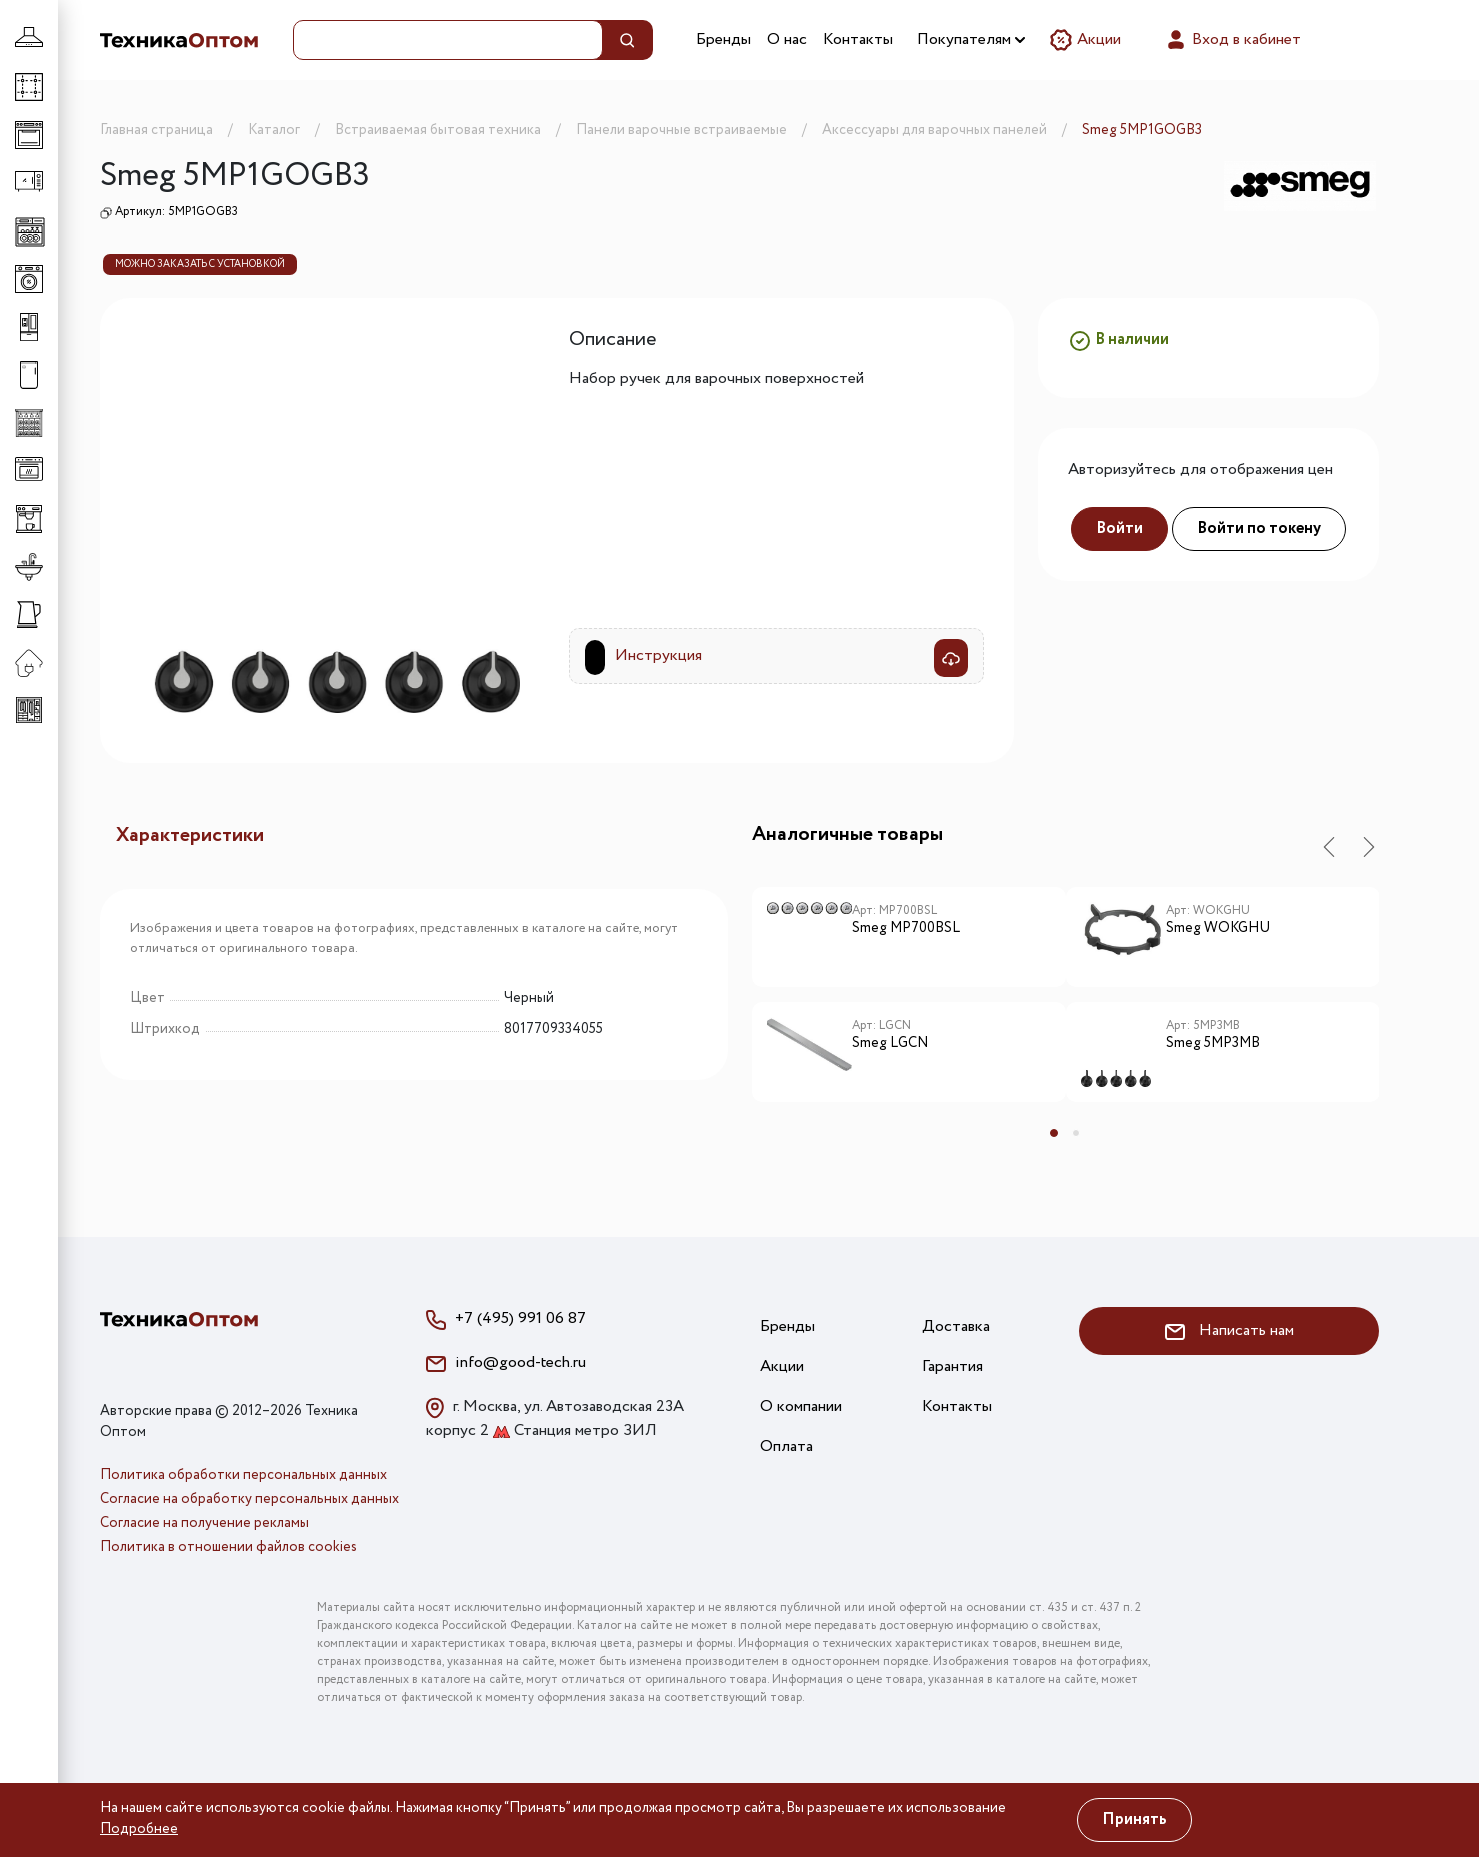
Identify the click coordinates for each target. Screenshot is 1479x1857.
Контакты (858, 39)
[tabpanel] (909, 1002)
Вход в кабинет (1232, 40)
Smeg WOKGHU (1218, 929)
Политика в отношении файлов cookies (228, 1547)
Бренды (723, 39)
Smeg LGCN (890, 1044)
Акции (1085, 40)
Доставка (956, 1326)
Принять (1134, 1819)
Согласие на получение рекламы (204, 1523)
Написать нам (1229, 1330)
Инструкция (658, 655)
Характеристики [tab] (190, 835)
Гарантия (952, 1366)
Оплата (786, 1446)
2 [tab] (1076, 1133)
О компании (801, 1406)
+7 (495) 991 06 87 (520, 1318)
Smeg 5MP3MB (1213, 1044)
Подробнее (139, 1829)
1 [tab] (1054, 1133)
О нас (787, 39)
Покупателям (971, 39)
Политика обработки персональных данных (243, 1475)
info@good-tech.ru (520, 1362)
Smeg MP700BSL (906, 929)
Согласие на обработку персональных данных (249, 1499)
